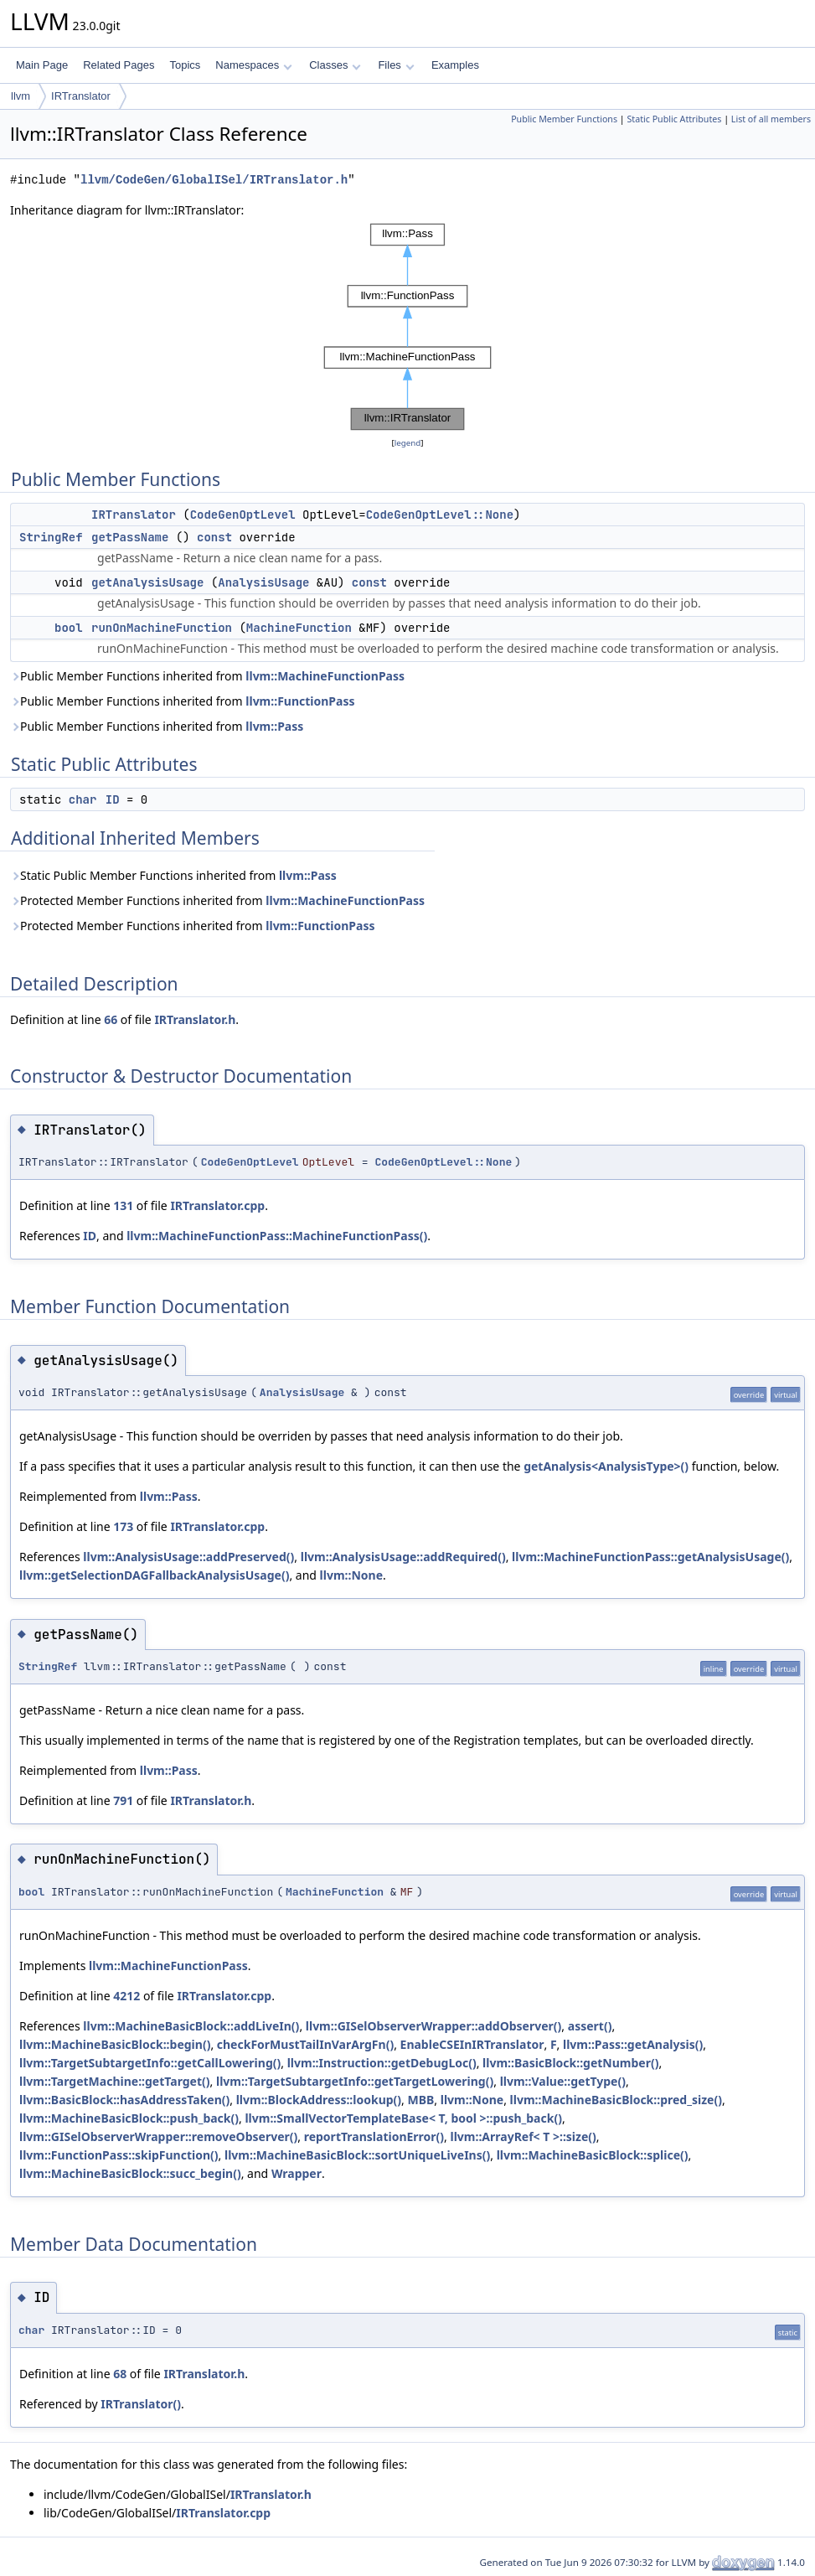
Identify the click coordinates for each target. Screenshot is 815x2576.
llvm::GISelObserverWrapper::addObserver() (434, 2026)
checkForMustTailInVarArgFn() (305, 2044)
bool (68, 627)
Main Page (42, 65)
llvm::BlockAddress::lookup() (318, 2100)
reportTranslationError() (374, 2136)
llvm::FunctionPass (299, 701)
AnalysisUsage (263, 582)
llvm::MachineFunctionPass (325, 676)
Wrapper (296, 2173)
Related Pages (118, 65)
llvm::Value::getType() (563, 2081)
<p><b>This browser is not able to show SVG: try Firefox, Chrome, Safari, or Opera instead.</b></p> (408, 327)
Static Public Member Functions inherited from (173, 875)
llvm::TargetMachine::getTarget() (114, 2081)
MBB (421, 2100)
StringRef (51, 537)
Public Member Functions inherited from (207, 676)
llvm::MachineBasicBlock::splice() (593, 2155)
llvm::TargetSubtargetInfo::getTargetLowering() (354, 2081)
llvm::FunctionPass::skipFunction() (119, 2155)
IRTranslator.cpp (217, 1205)
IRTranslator (81, 96)
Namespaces (253, 65)
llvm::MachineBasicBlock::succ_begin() (130, 2173)
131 (123, 1205)
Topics (184, 65)
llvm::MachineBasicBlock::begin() (114, 2044)
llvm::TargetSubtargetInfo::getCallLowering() (150, 2063)
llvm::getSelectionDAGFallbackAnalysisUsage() (154, 1575)
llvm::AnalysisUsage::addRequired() (403, 1557)
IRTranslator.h (194, 1019)
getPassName (129, 537)
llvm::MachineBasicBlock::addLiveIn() (191, 2026)
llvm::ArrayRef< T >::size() (523, 2136)
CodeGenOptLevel (243, 514)
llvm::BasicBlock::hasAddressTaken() (124, 2100)
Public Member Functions (564, 119)
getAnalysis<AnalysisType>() (606, 1466)
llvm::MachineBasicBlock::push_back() (129, 2118)
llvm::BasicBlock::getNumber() (570, 2063)
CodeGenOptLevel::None (439, 514)
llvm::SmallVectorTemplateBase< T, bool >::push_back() (403, 2118)
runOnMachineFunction (161, 627)
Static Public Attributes (674, 119)
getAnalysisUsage (147, 582)
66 (110, 1019)
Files (396, 65)
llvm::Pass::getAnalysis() (633, 2044)
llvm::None (351, 1575)
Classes (335, 65)
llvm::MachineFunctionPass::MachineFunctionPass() (276, 1236)
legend (408, 442)
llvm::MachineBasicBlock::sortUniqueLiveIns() (357, 2155)
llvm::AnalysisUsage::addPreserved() (188, 1557)
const (214, 537)
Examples (455, 65)
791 (123, 1800)
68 (119, 2374)
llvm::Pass (274, 726)
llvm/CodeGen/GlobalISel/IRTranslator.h (214, 180)
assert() (590, 2026)
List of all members (771, 119)
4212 (126, 1996)
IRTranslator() (141, 2404)
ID (113, 799)
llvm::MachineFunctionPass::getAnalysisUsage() (650, 1557)
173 (123, 1526)
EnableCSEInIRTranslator (472, 2044)
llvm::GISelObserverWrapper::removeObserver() (158, 2136)
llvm (20, 96)
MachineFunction (299, 627)
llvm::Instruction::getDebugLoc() (382, 2063)
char (83, 799)
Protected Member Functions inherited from (217, 900)
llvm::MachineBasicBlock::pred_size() (616, 2100)
